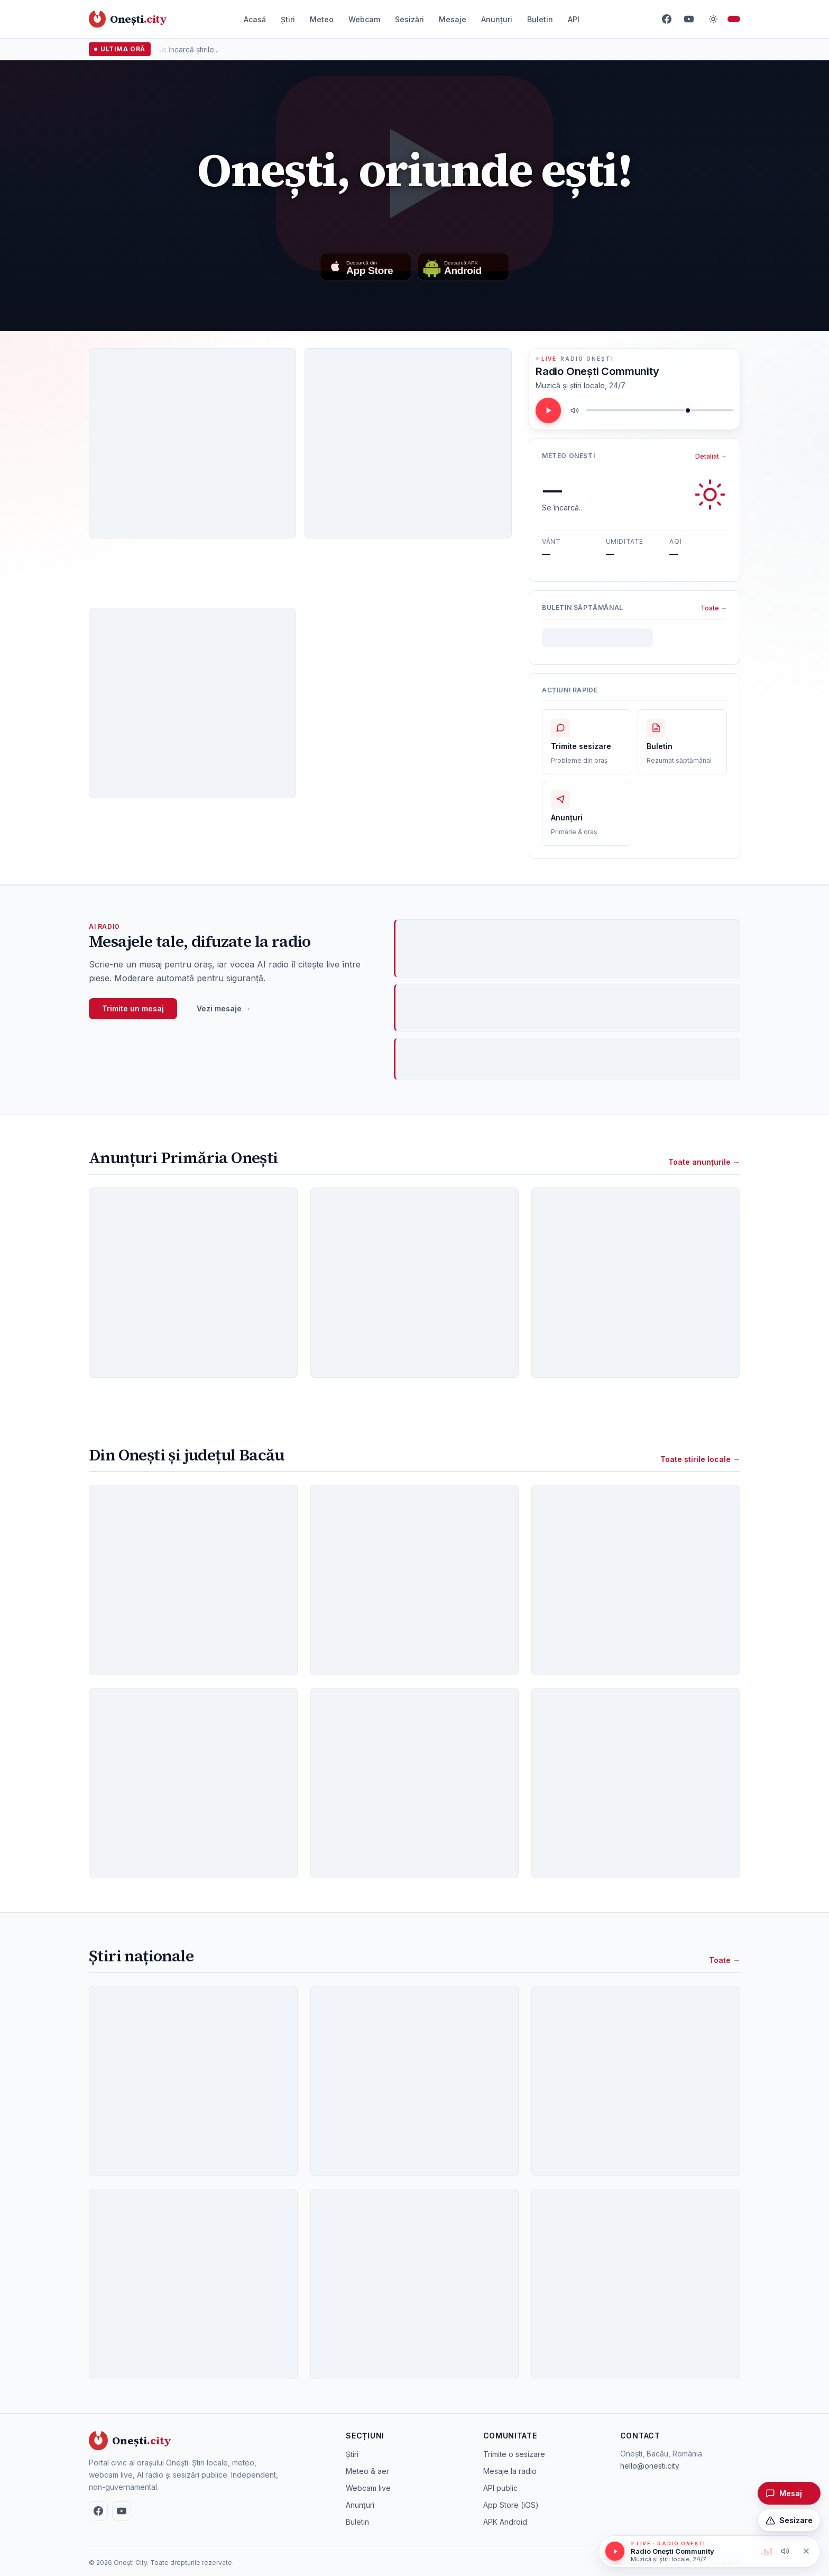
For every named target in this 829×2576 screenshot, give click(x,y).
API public (500, 2487)
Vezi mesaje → (224, 1008)
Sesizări (409, 19)
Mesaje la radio (510, 2471)
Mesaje (452, 19)
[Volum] (659, 410)
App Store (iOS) (511, 2504)
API (573, 19)
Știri (288, 19)
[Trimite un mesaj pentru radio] (789, 2493)
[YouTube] (689, 19)
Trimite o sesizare (514, 2454)
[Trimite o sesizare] (789, 2520)
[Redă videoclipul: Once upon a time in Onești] (414, 173)
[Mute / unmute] (574, 410)
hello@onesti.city (649, 2465)
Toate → (714, 608)
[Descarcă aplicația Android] (463, 266)
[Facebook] (667, 19)
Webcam (364, 19)
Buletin (540, 19)
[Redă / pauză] (548, 410)
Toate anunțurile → (704, 1161)
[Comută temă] (713, 19)
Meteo (322, 19)
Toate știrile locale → (700, 1459)
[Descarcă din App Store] (365, 266)
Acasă (255, 19)
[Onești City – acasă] (128, 19)
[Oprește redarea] (806, 2551)
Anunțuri (496, 19)
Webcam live (368, 2487)
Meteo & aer (367, 2471)
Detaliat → (711, 456)
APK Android (505, 2521)
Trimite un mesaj (133, 1008)
